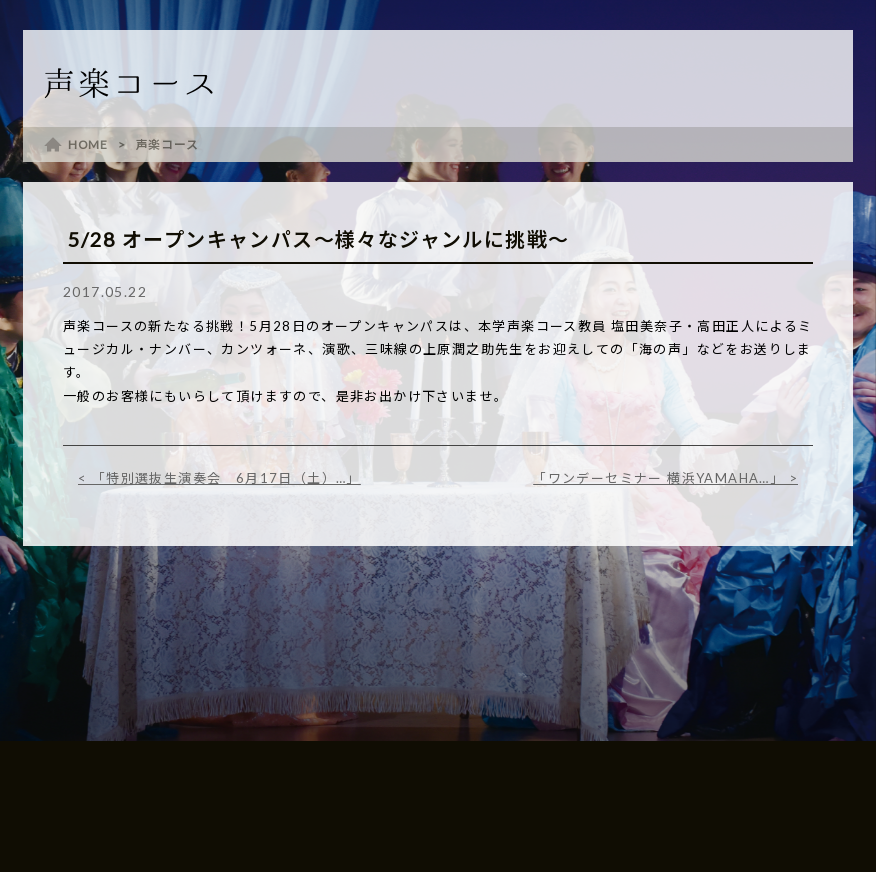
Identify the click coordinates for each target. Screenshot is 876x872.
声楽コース (167, 144)
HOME (88, 144)
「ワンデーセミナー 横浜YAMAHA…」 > (665, 478)
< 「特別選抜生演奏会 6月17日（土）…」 (219, 478)
